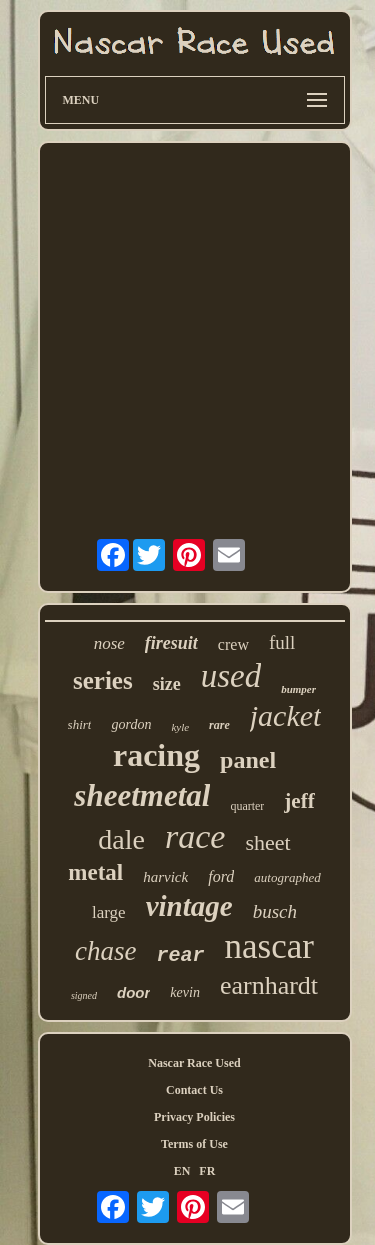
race (195, 836)
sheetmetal (142, 795)
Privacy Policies (194, 1117)
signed (84, 995)
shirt (80, 724)
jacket (286, 715)
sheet (267, 842)
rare (219, 725)
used (231, 676)
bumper (298, 689)
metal (95, 872)
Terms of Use (194, 1144)
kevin (185, 992)
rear (181, 955)
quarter (247, 806)
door (133, 992)
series (103, 680)
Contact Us (194, 1090)
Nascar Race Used (194, 1063)
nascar (269, 946)
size (167, 684)
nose (109, 643)
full (282, 642)
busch (275, 911)
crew (233, 644)
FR (207, 1171)
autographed (287, 877)
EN (182, 1171)
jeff (299, 801)
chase (105, 951)
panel (248, 760)
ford (221, 876)
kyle (180, 727)
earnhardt (269, 985)
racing (156, 755)
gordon (131, 724)
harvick (165, 877)
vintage (189, 906)
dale (121, 839)
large (109, 912)
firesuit (171, 643)
